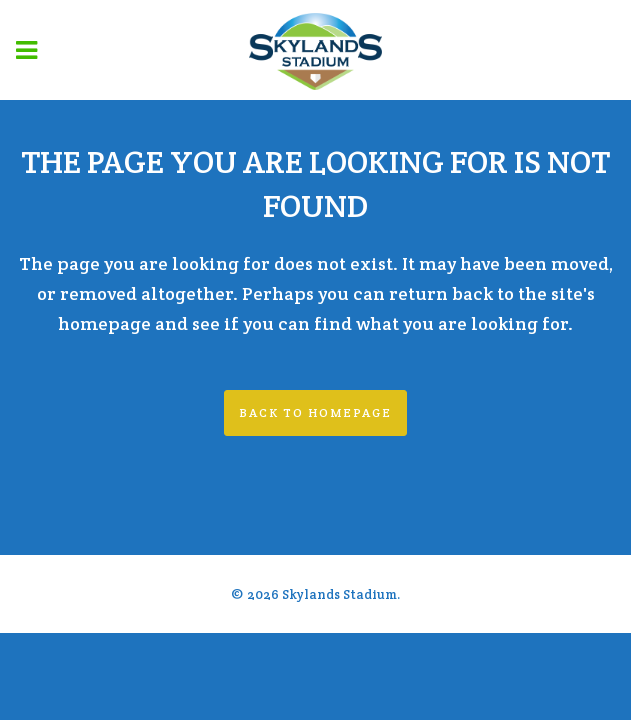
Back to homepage (315, 412)
